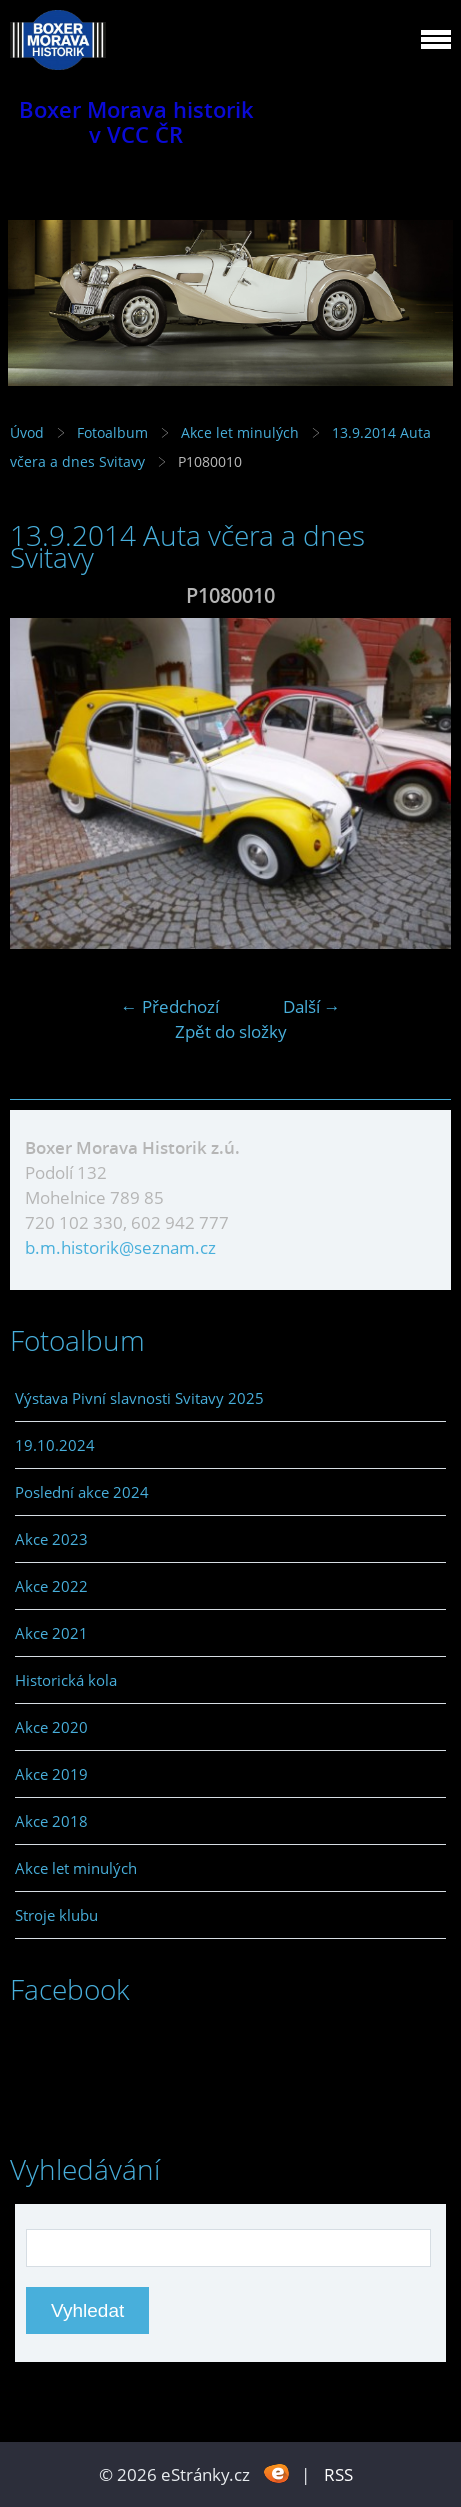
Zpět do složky (231, 1031)
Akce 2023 (51, 1539)
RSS (338, 2474)
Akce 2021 (51, 1633)
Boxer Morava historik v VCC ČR (136, 122)
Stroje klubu (56, 1915)
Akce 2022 (51, 1586)
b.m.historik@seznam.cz (120, 1247)
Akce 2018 (51, 1821)
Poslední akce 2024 (82, 1492)
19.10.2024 (55, 1445)
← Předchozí (170, 1006)
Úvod (27, 432)
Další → (312, 1006)
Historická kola (66, 1680)
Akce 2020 (51, 1727)
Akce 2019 (51, 1774)
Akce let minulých (240, 432)
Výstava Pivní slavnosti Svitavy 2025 (139, 1398)
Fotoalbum (112, 432)
